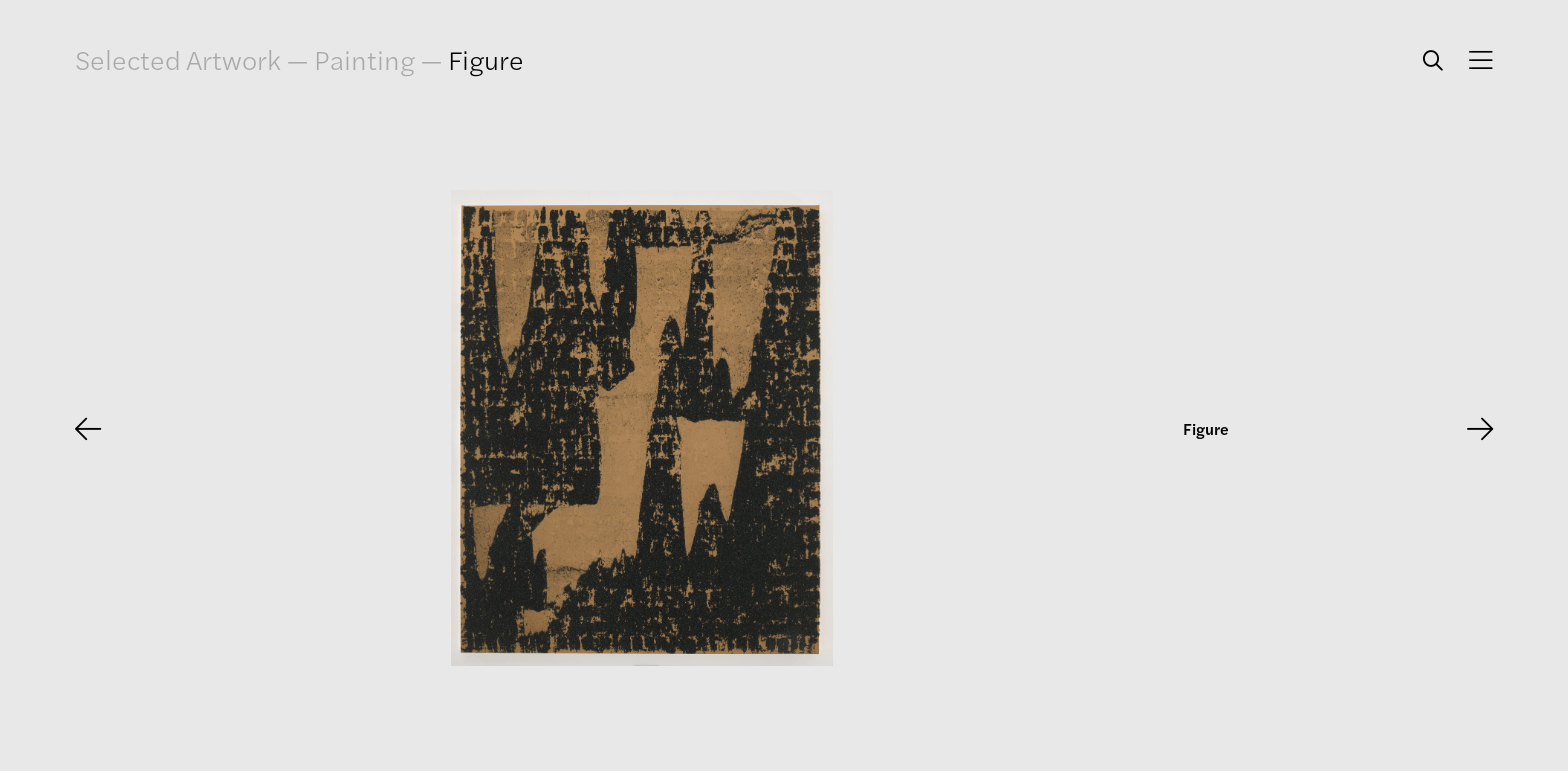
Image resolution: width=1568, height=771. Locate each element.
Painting (364, 59)
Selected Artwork (178, 59)
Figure (486, 59)
